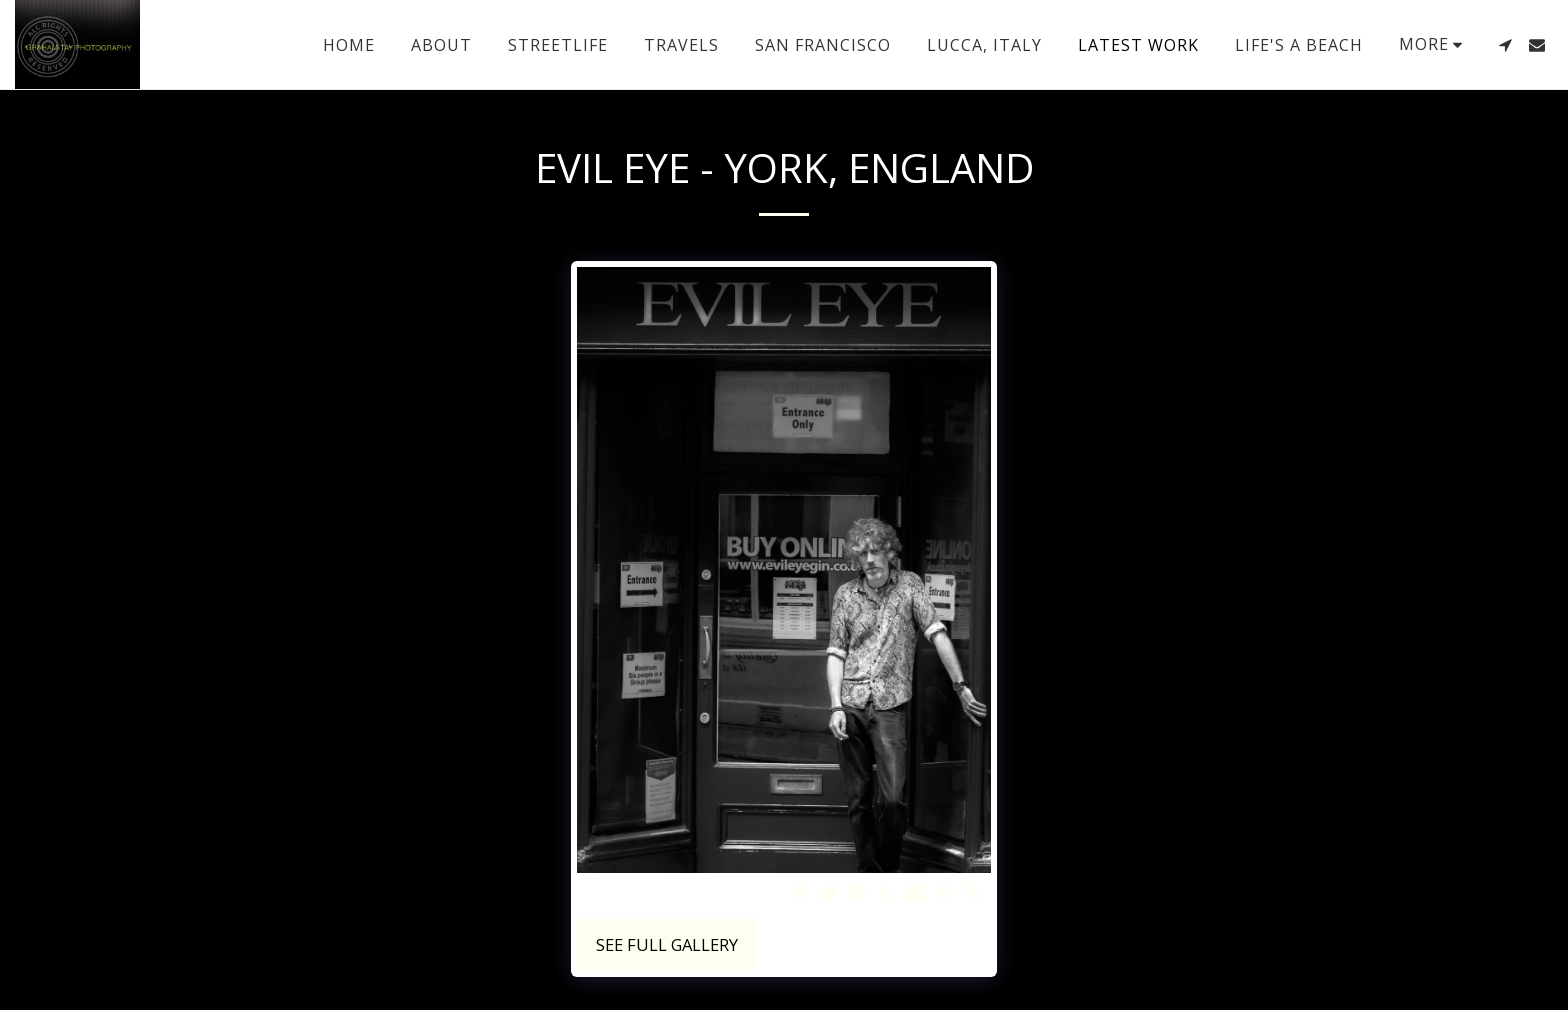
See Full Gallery (667, 944)
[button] (1505, 45)
